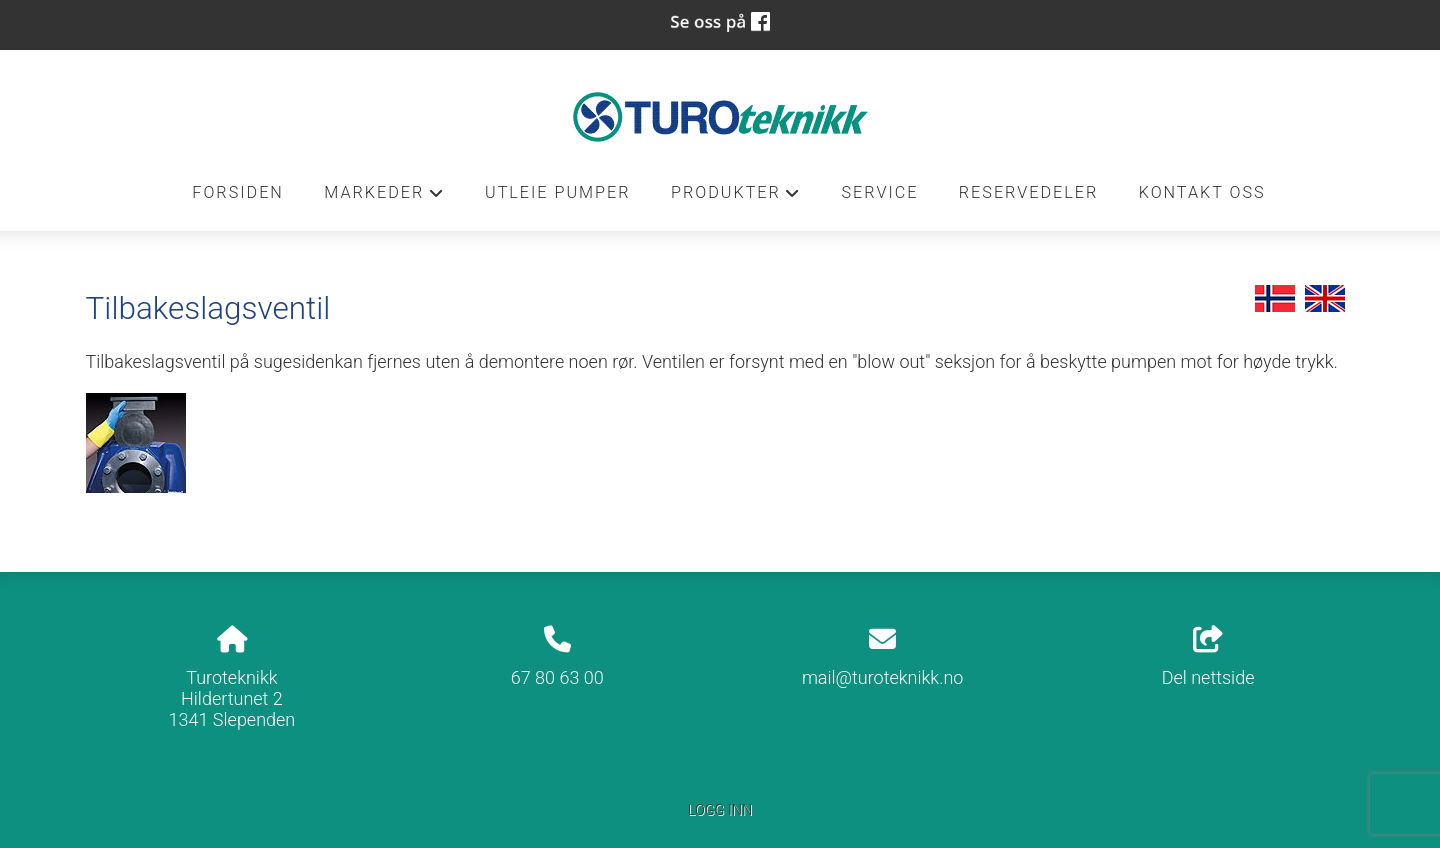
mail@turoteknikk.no (883, 677)
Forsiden (238, 192)
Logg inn (720, 810)
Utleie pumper (558, 192)
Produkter (736, 198)
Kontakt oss (1202, 192)
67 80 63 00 (557, 677)
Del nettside (1208, 657)
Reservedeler (1028, 192)
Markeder (384, 198)
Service (879, 192)
